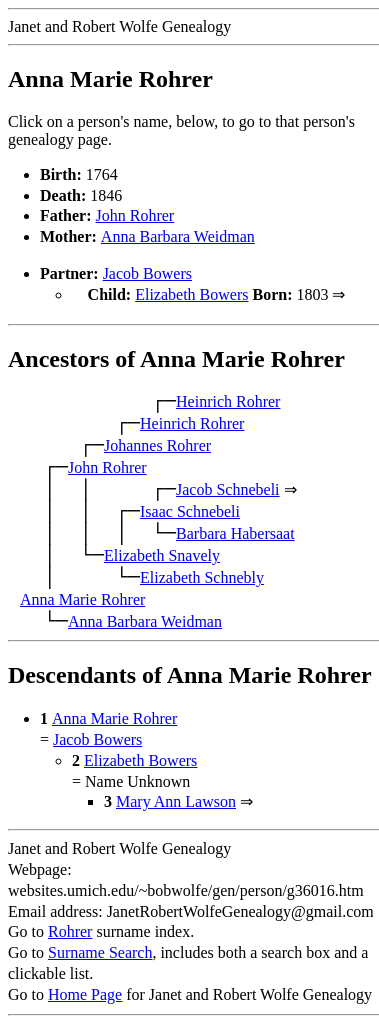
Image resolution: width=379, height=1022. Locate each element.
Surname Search (100, 950)
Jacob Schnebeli (228, 487)
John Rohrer (135, 215)
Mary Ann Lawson (176, 799)
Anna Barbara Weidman (178, 236)
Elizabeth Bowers (191, 294)
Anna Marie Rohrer (82, 597)
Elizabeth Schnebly (202, 575)
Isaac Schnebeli (190, 509)
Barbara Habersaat (235, 531)
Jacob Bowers (147, 273)
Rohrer (70, 929)
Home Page (85, 992)
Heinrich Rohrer (228, 399)
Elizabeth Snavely (162, 553)
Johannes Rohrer (157, 443)
